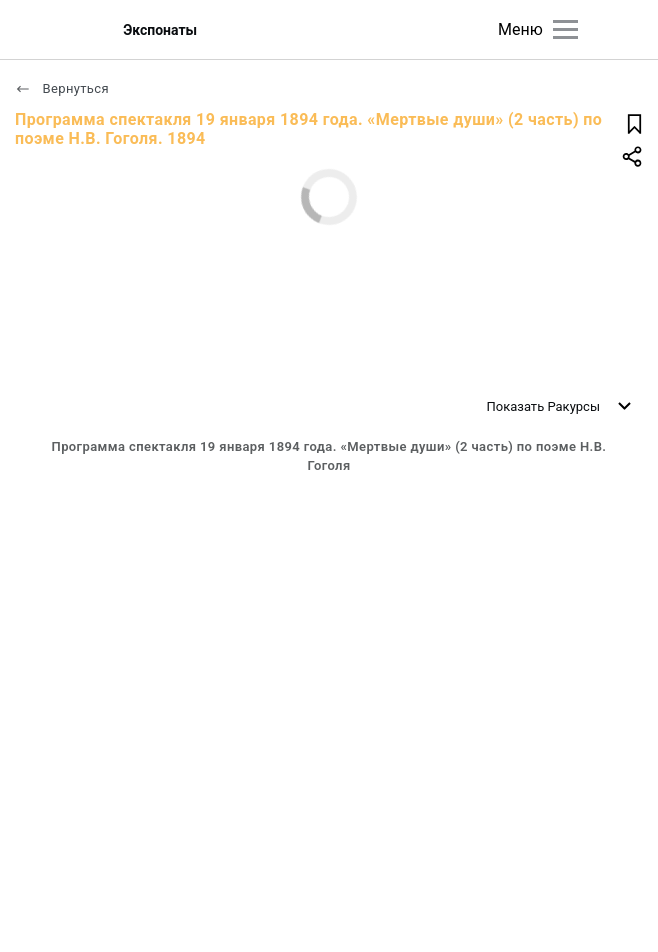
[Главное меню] (565, 29)
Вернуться (62, 88)
